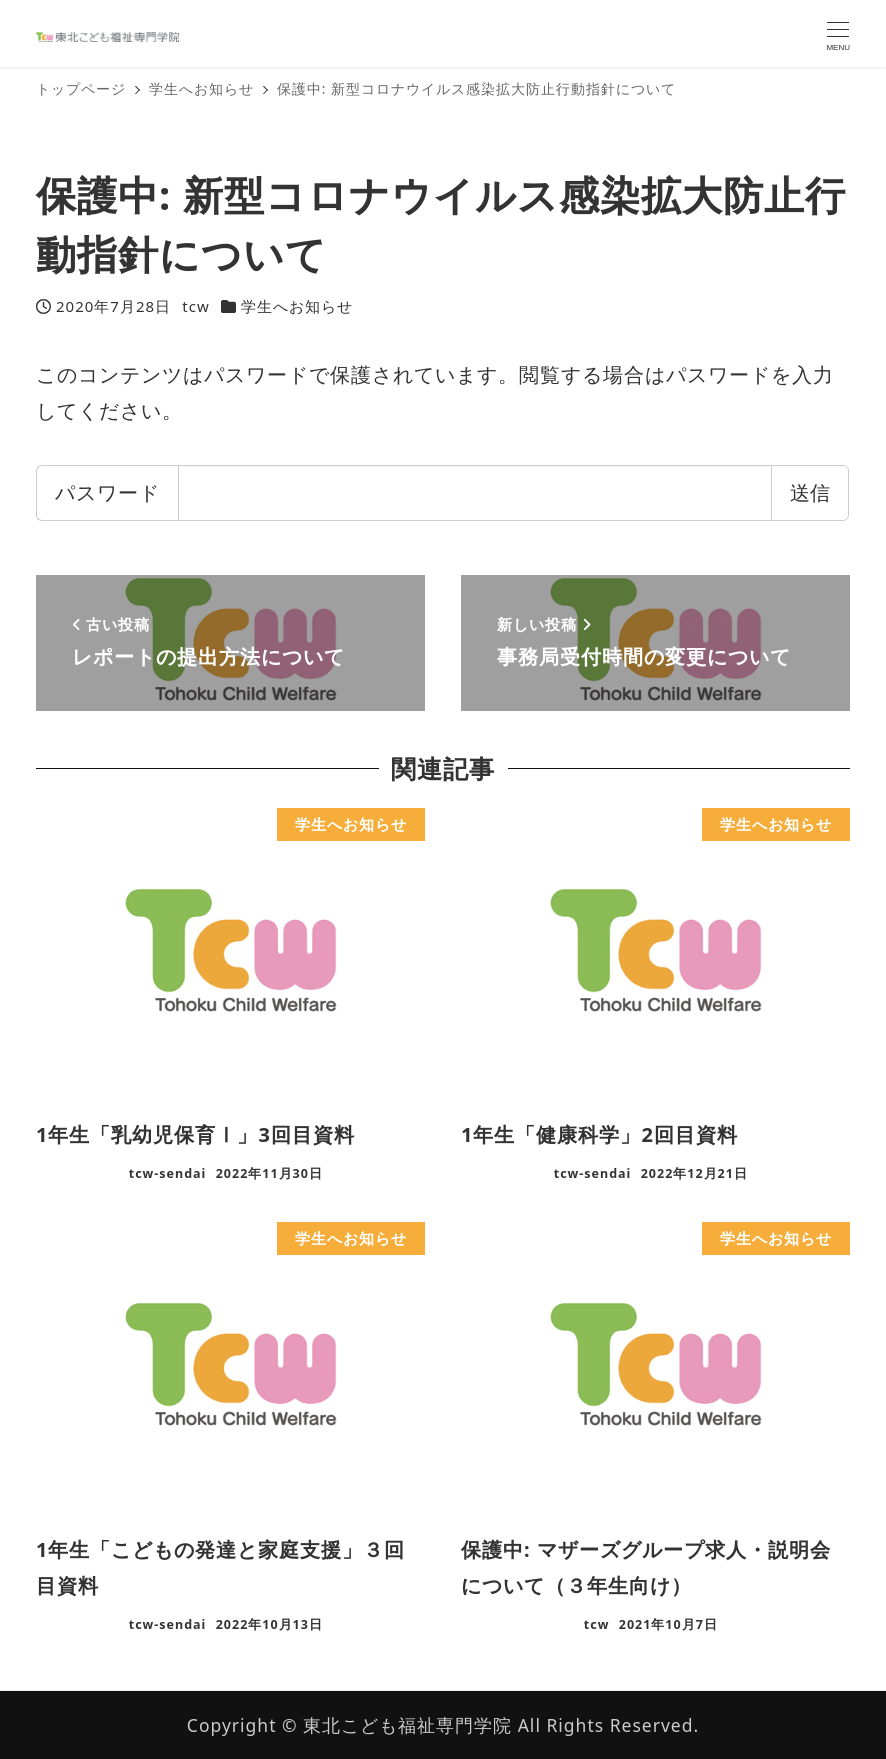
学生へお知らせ (297, 306)
